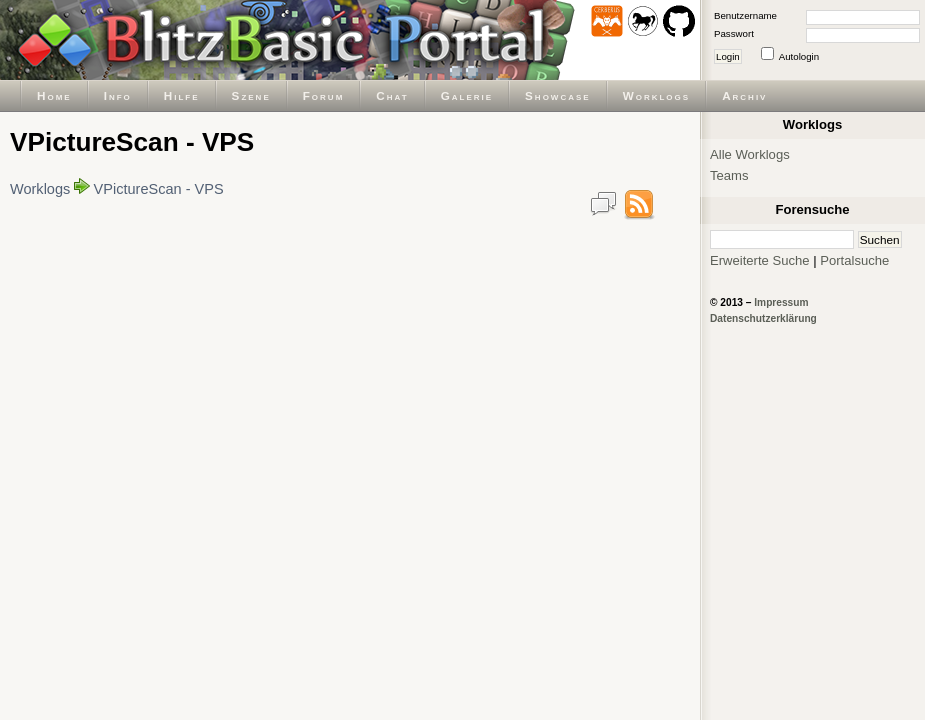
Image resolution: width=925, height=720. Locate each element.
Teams (729, 175)
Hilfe (182, 95)
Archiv (744, 95)
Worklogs (656, 95)
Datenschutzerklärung (763, 318)
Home (54, 95)
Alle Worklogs (750, 154)
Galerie (467, 95)
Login (728, 56)
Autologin (799, 56)
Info (118, 95)
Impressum (781, 302)
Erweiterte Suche (760, 260)
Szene (251, 95)
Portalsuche (854, 260)
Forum (324, 95)
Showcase (558, 95)
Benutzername (745, 15)
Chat (392, 95)
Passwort (734, 33)
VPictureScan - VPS (159, 189)
